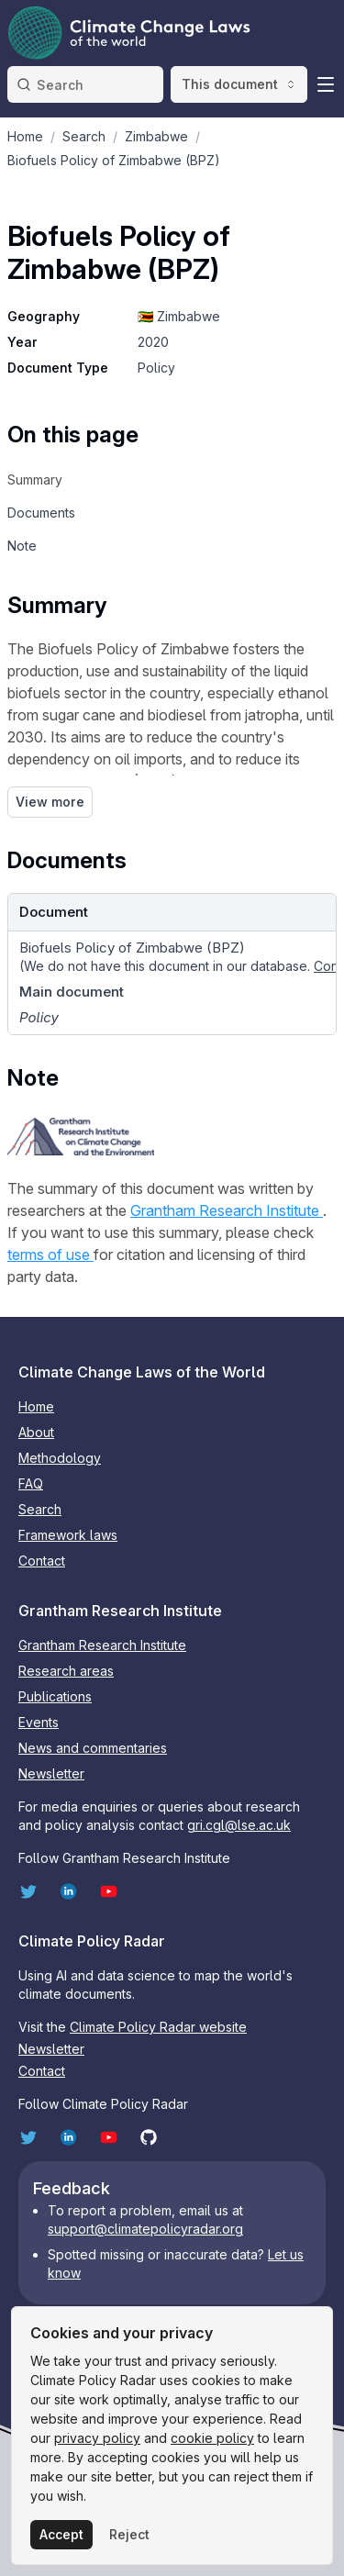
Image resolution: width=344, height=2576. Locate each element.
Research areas (66, 1670)
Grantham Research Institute (226, 1210)
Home (36, 1406)
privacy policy (97, 2438)
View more (50, 801)
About (36, 1432)
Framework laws (67, 1535)
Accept (61, 2534)
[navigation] (73, 479)
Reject (129, 2534)
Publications (55, 1696)
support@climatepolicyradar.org (145, 2228)
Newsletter (51, 1773)
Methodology (59, 1458)
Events (38, 1722)
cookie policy (212, 2438)
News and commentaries (92, 1748)
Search (39, 1509)
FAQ (30, 1483)
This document (239, 84)
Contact (41, 1560)
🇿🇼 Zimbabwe (179, 316)
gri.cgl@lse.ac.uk (239, 1825)
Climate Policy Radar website (158, 2027)
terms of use (50, 1254)
